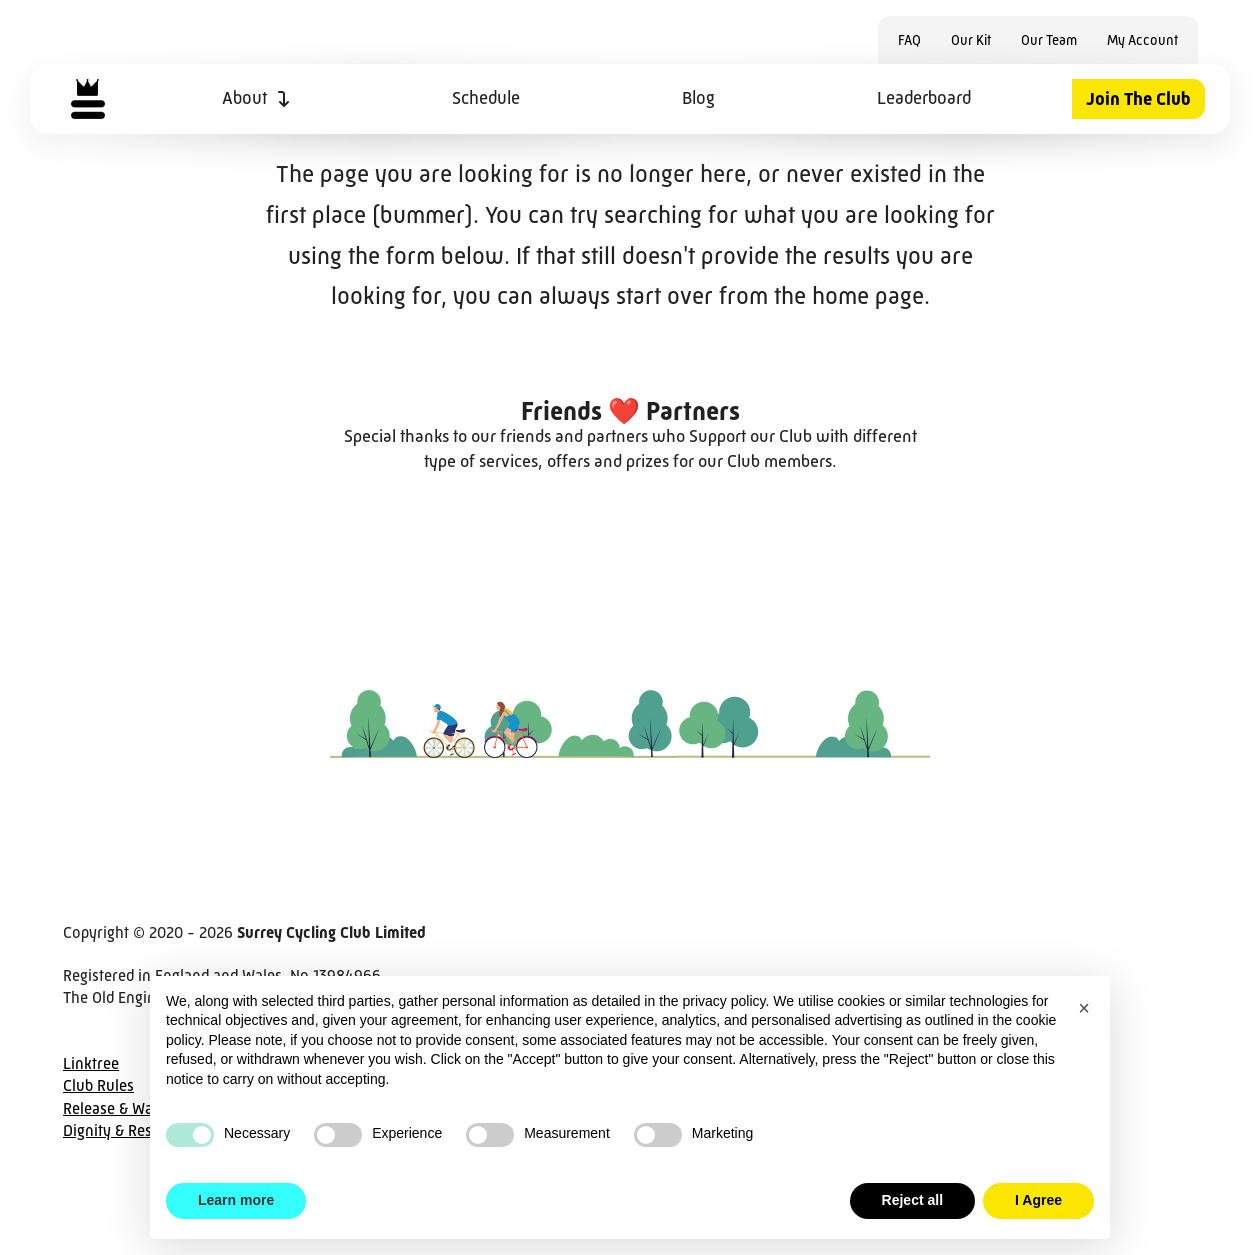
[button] (1084, 1008)
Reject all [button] (912, 1200)
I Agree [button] (1038, 1200)
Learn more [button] (236, 1200)
